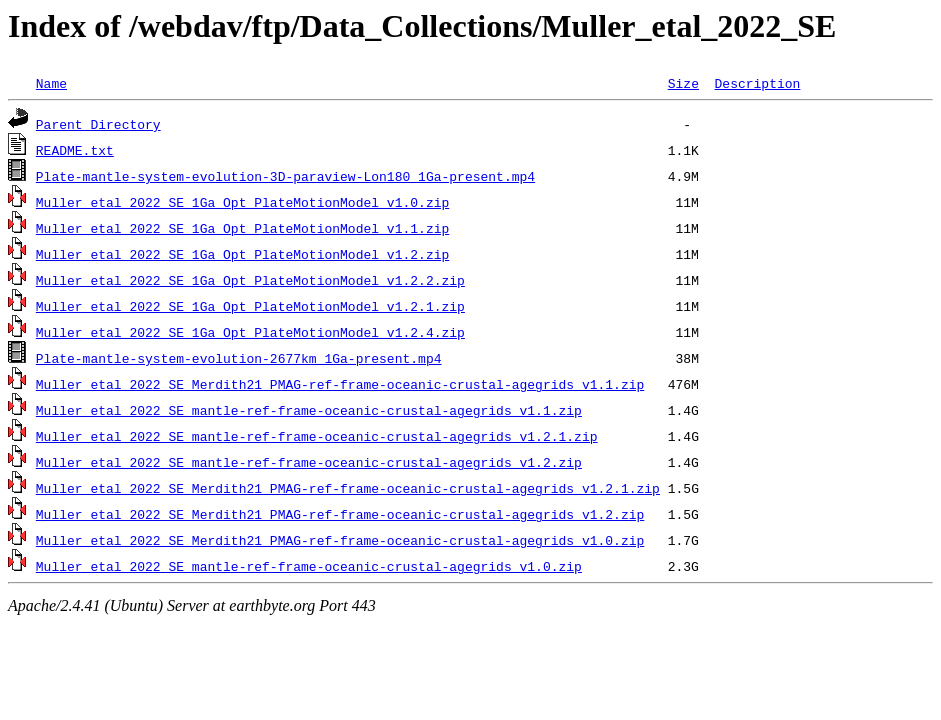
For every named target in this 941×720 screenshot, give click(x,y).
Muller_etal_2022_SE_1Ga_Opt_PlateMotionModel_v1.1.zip (242, 228)
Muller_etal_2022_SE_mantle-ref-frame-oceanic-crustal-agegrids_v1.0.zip (309, 566)
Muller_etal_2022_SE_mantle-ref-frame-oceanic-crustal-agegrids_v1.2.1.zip (317, 436)
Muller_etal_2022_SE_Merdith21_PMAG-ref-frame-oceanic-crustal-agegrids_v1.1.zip (340, 384)
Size (683, 83)
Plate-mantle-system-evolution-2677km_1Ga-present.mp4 (239, 358)
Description (757, 83)
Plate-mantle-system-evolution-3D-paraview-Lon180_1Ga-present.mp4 (285, 176)
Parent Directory (98, 124)
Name (51, 83)
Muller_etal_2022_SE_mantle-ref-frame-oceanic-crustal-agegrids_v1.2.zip (309, 462)
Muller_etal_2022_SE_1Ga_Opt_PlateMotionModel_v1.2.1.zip (250, 306)
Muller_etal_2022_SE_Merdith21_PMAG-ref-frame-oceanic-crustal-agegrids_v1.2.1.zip (348, 488)
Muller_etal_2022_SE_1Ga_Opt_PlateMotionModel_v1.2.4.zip (250, 332)
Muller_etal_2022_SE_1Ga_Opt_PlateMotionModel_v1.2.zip (242, 254)
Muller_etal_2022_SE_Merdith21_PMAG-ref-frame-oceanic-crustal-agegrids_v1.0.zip (340, 540)
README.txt (75, 150)
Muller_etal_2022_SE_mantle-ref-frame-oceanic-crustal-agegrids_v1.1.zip (309, 410)
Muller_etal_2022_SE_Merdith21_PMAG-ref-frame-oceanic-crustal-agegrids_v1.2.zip (340, 514)
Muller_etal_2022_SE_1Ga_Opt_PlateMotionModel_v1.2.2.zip (250, 280)
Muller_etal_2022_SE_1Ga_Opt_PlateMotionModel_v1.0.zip (242, 202)
